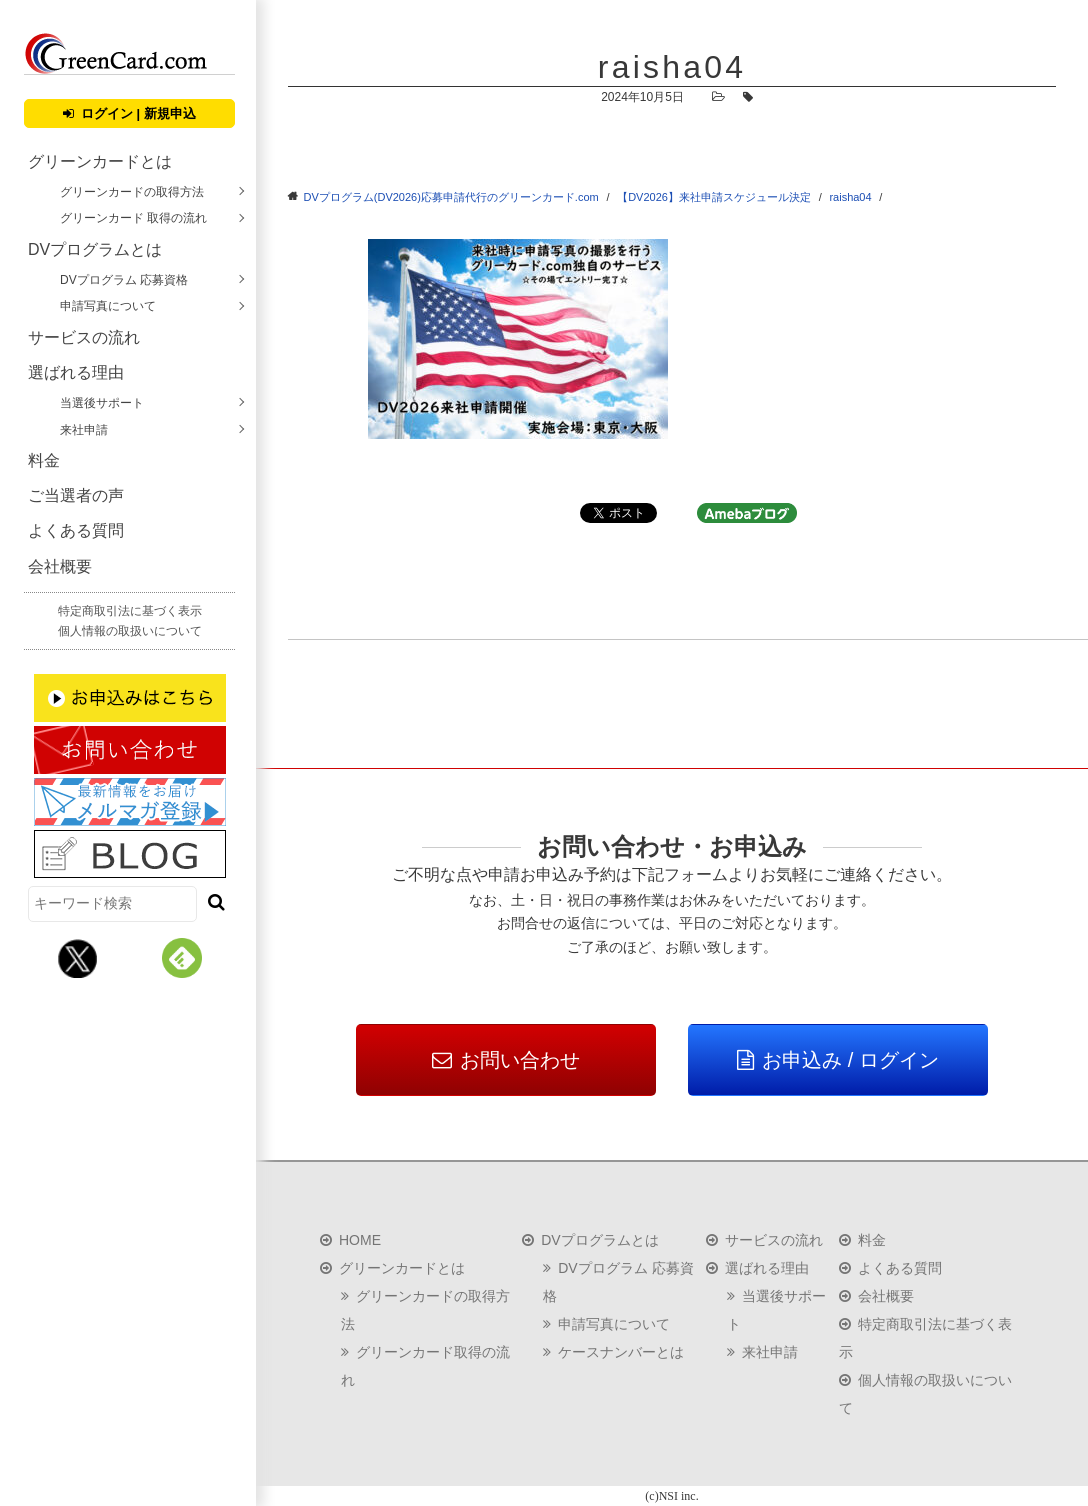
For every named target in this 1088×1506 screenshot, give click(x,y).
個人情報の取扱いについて (130, 631)
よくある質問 (76, 530)
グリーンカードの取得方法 (132, 192)
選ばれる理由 (76, 372)
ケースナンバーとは (621, 1352)
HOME (360, 1240)
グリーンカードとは (100, 161)
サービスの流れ (84, 337)
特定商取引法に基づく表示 (130, 611)
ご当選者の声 (76, 495)
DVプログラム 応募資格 (124, 280)
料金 (44, 460)
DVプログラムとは (95, 249)
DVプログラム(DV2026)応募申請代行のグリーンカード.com (451, 197)
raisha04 (850, 197)
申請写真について (108, 306)
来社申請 (84, 430)
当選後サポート (102, 403)
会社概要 (60, 566)
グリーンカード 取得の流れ (133, 218)
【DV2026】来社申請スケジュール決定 (714, 197)
